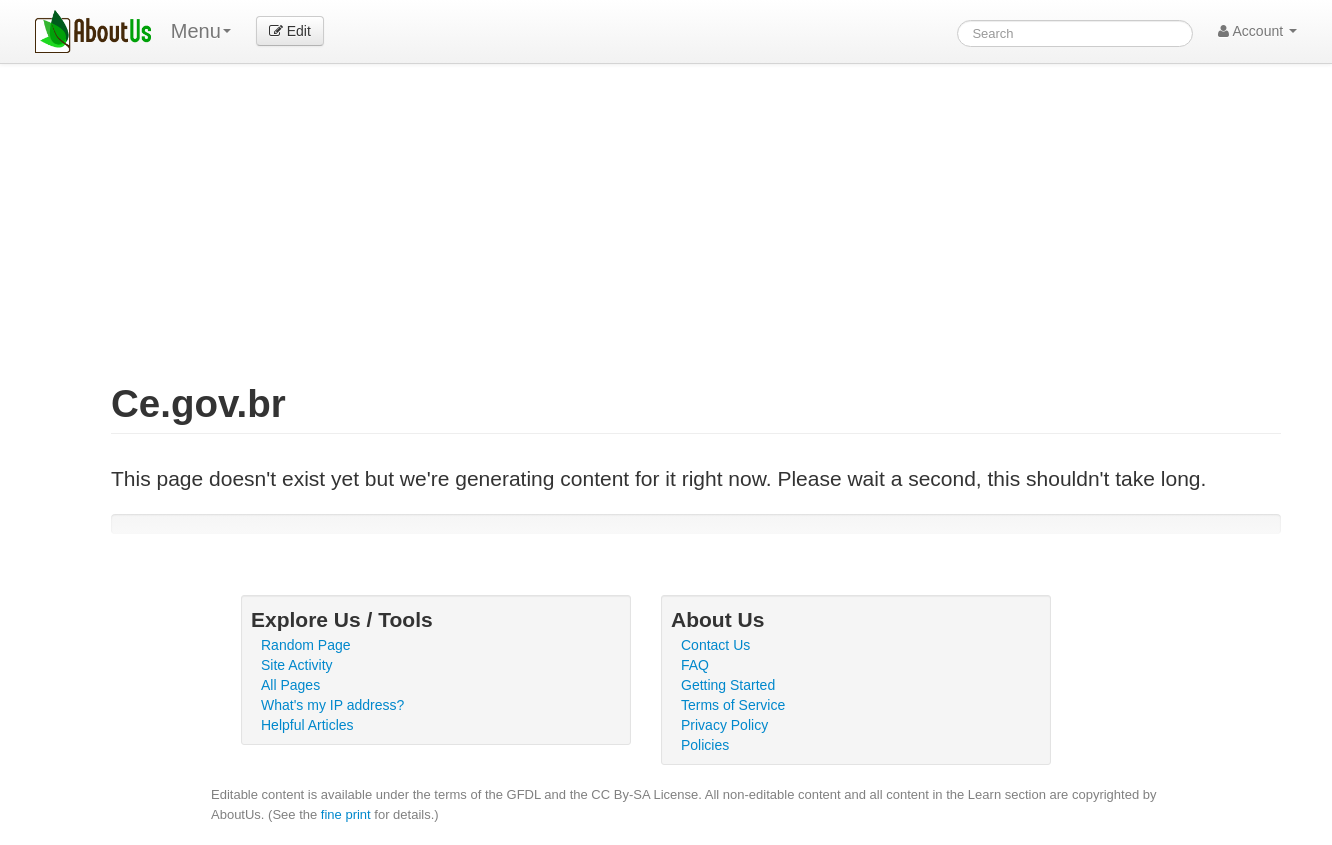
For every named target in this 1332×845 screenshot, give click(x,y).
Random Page (306, 645)
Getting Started (728, 685)
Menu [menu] (201, 31)
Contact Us (715, 645)
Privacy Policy (724, 725)
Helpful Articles (307, 725)
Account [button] (1257, 31)
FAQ (695, 665)
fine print (346, 814)
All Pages (290, 685)
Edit (290, 31)
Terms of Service (733, 705)
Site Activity (297, 665)
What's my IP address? (332, 705)
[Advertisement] (696, 234)
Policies (705, 745)
